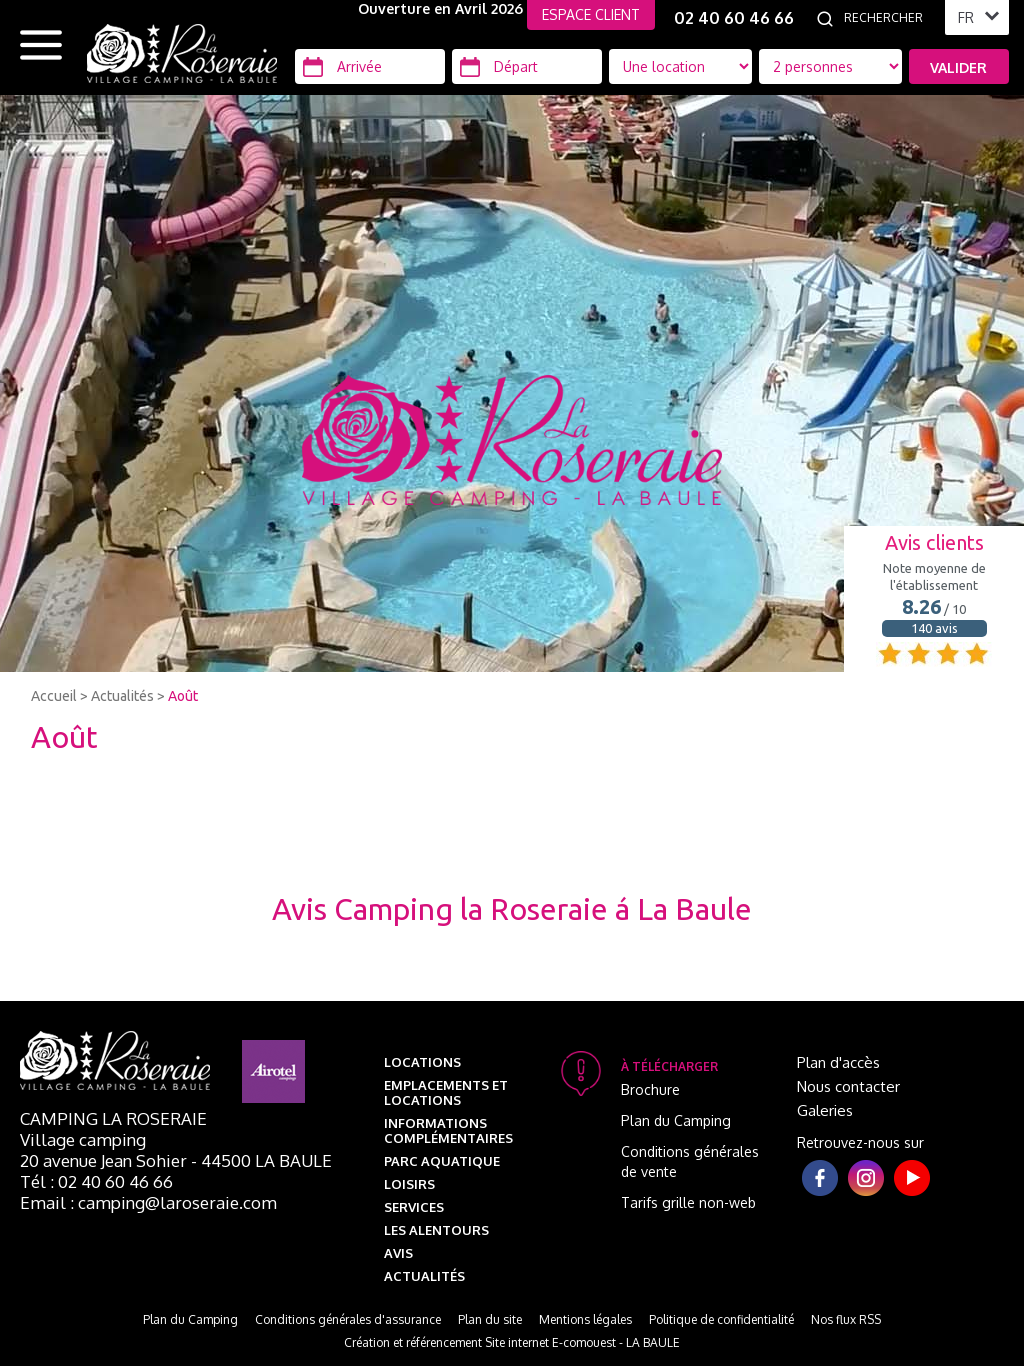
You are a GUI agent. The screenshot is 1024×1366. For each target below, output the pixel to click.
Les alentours (436, 1230)
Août (183, 696)
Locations (422, 1062)
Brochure (650, 1089)
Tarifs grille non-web (688, 1202)
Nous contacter (848, 1086)
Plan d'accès (838, 1062)
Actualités (122, 696)
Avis (398, 1253)
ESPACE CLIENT (591, 14)
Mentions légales (585, 1319)
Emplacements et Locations (446, 1092)
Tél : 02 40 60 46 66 (96, 1181)
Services (414, 1207)
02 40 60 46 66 (734, 18)
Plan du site (490, 1319)
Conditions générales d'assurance (348, 1319)
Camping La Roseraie (113, 1118)
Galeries (825, 1110)
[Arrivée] (370, 66)
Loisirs (409, 1184)
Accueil (54, 696)
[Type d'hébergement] (830, 66)
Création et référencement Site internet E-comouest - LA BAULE (512, 1342)
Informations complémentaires (448, 1130)
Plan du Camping (676, 1120)
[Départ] (527, 66)
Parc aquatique (442, 1161)
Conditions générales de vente (690, 1161)
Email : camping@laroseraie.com (148, 1202)
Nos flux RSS (846, 1319)
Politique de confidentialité (721, 1319)
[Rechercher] (889, 18)
